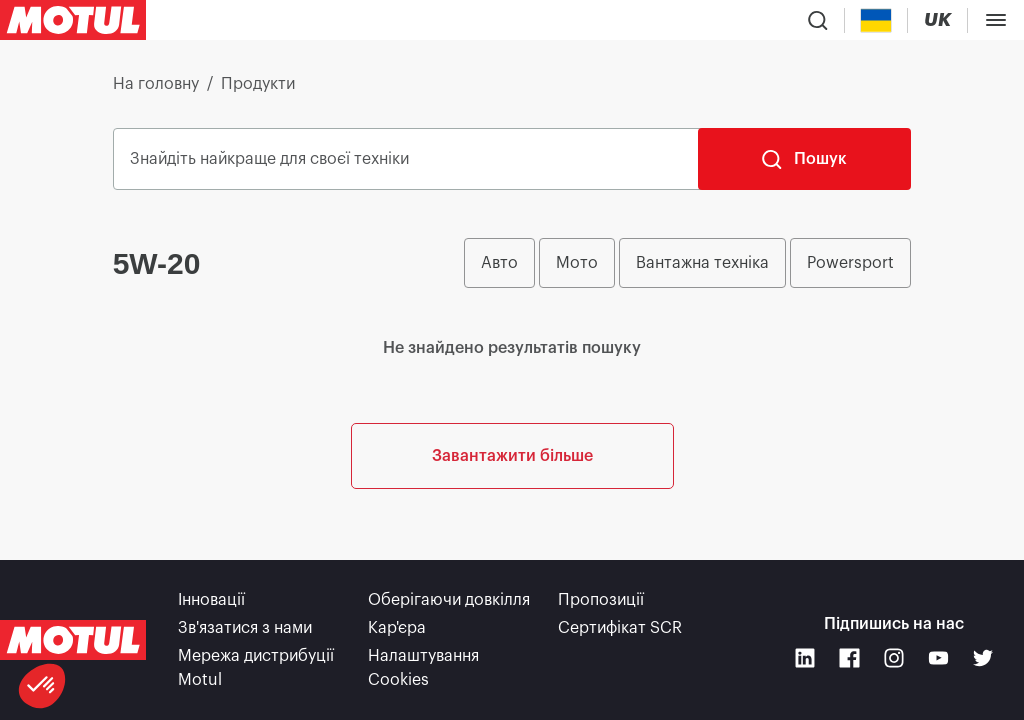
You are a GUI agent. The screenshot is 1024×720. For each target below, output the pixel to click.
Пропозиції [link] (601, 600)
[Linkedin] (805, 658)
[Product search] (818, 20)
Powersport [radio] (850, 263)
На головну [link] (156, 84)
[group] (687, 263)
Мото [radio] (577, 263)
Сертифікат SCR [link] (620, 628)
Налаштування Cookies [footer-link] (423, 668)
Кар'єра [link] (397, 628)
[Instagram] (894, 658)
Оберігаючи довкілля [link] (449, 600)
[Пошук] (804, 159)
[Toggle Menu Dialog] (996, 20)
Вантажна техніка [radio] (702, 263)
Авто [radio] (499, 263)
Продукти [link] (258, 84)
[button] (42, 686)
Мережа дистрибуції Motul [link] (256, 668)
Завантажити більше (512, 456)
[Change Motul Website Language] (937, 20)
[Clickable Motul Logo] (73, 20)
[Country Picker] (876, 20)
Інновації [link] (211, 600)
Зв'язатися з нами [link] (245, 628)
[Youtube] (938, 658)
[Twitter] (983, 658)
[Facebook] (849, 658)
